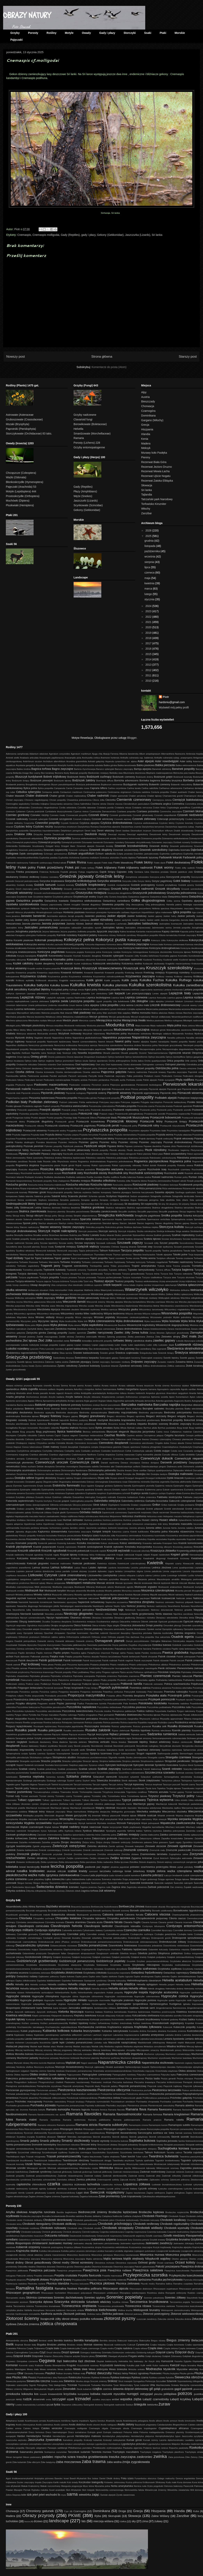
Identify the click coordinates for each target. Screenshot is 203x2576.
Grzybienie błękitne (42, 897)
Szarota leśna (67, 1239)
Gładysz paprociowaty (51, 904)
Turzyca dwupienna (71, 1274)
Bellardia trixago (21, 773)
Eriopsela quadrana (84, 1489)
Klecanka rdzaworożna (181, 1531)
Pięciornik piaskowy (53, 1092)
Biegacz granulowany (92, 1416)
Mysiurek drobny (24, 1037)
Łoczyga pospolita (49, 1345)
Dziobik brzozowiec (15, 1482)
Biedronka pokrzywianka (177, 1412)
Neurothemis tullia (21, 1610)
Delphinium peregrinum (72, 830)
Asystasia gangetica (25, 765)
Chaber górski (57, 795)
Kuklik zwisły (130, 980)
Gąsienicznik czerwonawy (114, 1512)
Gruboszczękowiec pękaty (18, 1512)
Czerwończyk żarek (84, 1462)
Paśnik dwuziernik (28, 1660)
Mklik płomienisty (43, 1587)
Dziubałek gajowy (34, 1482)
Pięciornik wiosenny (119, 1092)
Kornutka (10, 1543)
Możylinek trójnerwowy (94, 1033)
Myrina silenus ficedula (121, 1594)
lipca (147, 567)
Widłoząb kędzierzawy (127, 1298)
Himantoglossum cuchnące (49, 912)
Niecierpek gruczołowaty (170, 1045)
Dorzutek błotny (62, 1474)
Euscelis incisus (43, 1497)
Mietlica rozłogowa (173, 1020)
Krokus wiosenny (16, 968)
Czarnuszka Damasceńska (103, 811)
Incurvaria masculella (180, 1524)
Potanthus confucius (113, 1692)
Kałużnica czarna (120, 1531)
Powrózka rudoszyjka (176, 1691)
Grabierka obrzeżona (69, 1509)
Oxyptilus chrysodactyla (139, 1645)
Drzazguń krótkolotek (155, 1478)
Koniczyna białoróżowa (135, 948)
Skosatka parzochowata (78, 1211)
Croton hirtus (159, 807)
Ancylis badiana (56, 1397)
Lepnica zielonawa (39, 1001)
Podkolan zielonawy (43, 1102)
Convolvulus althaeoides (18, 807)
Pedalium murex (152, 1076)
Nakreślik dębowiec (46, 1598)
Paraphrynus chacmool (98, 1653)
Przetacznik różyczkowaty (172, 1126)
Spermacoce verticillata (158, 1219)
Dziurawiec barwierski (92, 842)
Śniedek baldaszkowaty (86, 1353)
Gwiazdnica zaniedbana (116, 900)
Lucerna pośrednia (45, 1009)
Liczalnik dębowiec (97, 1571)
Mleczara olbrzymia (83, 1030)
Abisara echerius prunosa (19, 1385)
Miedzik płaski (70, 1020)
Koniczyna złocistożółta (160, 952)
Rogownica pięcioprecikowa (151, 1161)
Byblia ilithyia (120, 1428)
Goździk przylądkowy (166, 885)
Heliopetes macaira (172, 1516)
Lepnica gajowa (175, 997)
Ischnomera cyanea (59, 1528)
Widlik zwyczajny (45, 1298)
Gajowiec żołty (125, 872)
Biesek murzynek (98, 1420)
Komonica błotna (114, 944)
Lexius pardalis (62, 1571)
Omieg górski (39, 1056)
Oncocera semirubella (114, 1629)
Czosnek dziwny (98, 815)
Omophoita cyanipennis (71, 1629)
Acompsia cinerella (42, 1385)
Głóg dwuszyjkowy (135, 904)
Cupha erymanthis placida (148, 1454)
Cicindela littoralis (65, 1443)
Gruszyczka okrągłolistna (119, 893)
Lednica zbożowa (161, 1567)
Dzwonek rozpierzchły (56, 850)
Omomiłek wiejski (30, 1629)
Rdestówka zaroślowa (17, 1161)
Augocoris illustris (182, 1401)
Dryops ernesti (117, 1478)
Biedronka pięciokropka (151, 1412)
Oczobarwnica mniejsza (83, 1621)
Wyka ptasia (43, 1325)
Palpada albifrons (83, 1649)
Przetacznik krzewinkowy (90, 1121)
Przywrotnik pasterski (47, 1138)
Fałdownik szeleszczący (40, 863)
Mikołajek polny (13, 1025)
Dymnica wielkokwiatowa (84, 838)
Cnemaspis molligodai (46, 234)
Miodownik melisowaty (75, 1025)
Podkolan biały (17, 1102)
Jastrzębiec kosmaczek (170, 924)
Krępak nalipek (142, 1555)
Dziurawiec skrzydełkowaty (138, 842)
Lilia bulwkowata (121, 1001)
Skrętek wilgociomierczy (85, 1215)
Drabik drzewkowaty (184, 830)
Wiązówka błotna (25, 1317)
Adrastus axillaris (47, 1389)
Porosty (33, 32)
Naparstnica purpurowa (116, 1037)
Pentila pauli (60, 1664)
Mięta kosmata (142, 1025)
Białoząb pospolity (79, 773)
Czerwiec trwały (57, 815)
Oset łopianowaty (114, 1064)
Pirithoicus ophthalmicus (145, 1672)
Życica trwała (27, 1366)
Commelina (178, 803)
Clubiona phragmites (151, 1447)
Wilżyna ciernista (133, 1313)
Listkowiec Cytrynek (42, 1575)
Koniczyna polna (93, 952)
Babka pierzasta (165, 765)
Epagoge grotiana (104, 1486)
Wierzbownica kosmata (24, 1309)
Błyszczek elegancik (118, 1431)
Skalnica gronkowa (92, 1207)
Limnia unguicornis (172, 1571)
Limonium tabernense (16, 1005)
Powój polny (84, 1110)
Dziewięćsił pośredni (71, 842)
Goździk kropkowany (90, 885)
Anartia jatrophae (15, 1397)
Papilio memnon (44, 1653)
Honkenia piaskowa (74, 912)
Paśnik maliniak (109, 1660)
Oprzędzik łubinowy (33, 1633)
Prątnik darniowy (147, 1138)
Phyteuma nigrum (24, 1085)
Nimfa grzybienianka (143, 1614)
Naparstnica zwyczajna (149, 1037)
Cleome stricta (99, 804)
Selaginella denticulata (183, 1196)
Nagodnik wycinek (16, 1598)
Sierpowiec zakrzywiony (68, 1204)
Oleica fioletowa (82, 1625)
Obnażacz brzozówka (102, 1618)
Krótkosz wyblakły (25, 980)
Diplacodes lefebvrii (182, 1470)
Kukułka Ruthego (178, 980)
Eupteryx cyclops (157, 1493)
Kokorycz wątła (138, 940)
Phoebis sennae (19, 1668)
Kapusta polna (187, 931)
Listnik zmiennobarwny (72, 1575)
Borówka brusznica (171, 780)
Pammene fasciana (141, 1649)
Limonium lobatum (174, 1001)
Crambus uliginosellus (60, 1454)
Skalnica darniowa (51, 1207)
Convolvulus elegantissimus (44, 807)
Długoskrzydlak (50, 1482)
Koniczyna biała (115, 948)
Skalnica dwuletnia (70, 1207)
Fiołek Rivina (76, 862)
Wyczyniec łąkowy (48, 1321)
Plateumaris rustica (30, 1680)
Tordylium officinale (165, 1258)
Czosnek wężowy (123, 819)
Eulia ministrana (57, 1493)
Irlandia (145, 434)
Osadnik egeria (182, 1637)
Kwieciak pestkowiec (84, 1563)
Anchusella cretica (91, 758)
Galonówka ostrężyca (107, 1500)
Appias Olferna (35, 1401)
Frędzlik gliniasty (69, 872)
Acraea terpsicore (145, 1385)
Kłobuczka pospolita (109, 989)
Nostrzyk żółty (69, 1053)
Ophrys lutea (31, 1061)
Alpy (143, 392)
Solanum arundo (14, 1219)
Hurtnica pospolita (132, 1520)
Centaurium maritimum (71, 792)
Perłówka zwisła (134, 1080)
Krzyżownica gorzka (58, 976)
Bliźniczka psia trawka (184, 773)
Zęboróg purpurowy (116, 1337)
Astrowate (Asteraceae (20, 414)
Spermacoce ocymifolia (134, 1219)
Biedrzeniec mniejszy (98, 773)
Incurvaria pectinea (29, 1528)
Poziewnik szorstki (182, 1110)
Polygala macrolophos (151, 1102)
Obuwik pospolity (129, 1053)
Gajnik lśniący (107, 872)
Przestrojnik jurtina (179, 1695)
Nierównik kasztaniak (32, 1614)
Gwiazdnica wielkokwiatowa (85, 900)
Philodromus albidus (158, 1664)
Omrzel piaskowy (93, 1629)
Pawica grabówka (175, 1652)
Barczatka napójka (166, 1404)
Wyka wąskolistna (92, 1325)
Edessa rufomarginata (97, 1482)
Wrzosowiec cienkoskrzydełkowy (133, 1317)
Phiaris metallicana (119, 1664)
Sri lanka (157, 234)
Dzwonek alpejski (85, 846)
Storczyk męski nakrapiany (57, 1231)
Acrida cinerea (162, 1385)
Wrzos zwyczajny (84, 1317)
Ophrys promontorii (64, 1061)
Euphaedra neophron (96, 1493)
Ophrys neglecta (46, 1061)
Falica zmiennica (147, 1497)
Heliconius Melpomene (110, 1516)
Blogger (131, 737)
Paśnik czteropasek (186, 1656)
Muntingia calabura (161, 1033)
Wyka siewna (74, 1325)
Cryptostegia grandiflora (178, 807)
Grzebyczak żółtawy (42, 1512)
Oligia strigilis (113, 1625)
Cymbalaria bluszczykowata (58, 811)
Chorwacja (147, 406)
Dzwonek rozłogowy (78, 850)
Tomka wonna (148, 1258)
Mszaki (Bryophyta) (17, 424)
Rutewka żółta (123, 1181)
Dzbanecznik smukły (107, 838)
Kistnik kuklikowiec (139, 1531)
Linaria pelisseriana (37, 1005)
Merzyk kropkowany (140, 1017)
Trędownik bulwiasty (54, 1269)
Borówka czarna (193, 780)
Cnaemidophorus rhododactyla (177, 1447)
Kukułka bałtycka (36, 985)
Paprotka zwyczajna (177, 1072)
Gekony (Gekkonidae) (110, 234)
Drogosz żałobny (65, 1478)
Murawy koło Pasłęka (154, 452)
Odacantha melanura (129, 1621)
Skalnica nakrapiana (116, 1207)
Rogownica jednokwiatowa (120, 1161)
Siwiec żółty (12, 1207)
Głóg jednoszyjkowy (155, 904)
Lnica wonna (126, 1005)
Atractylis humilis (65, 765)
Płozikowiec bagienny (178, 1150)
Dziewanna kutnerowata (129, 838)
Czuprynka (29, 823)
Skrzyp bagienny (187, 1211)
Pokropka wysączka (110, 1684)
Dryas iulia (103, 1478)
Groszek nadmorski (142, 888)
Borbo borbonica (38, 1424)
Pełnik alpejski (150, 1080)
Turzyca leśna (152, 1274)
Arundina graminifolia (76, 761)
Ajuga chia (97, 754)
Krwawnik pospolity (114, 972)
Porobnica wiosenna (161, 1688)
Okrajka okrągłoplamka (62, 1625)
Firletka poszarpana (27, 872)
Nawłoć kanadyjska (159, 1041)
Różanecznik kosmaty (16, 1192)
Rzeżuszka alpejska (122, 1185)
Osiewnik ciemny (45, 1641)
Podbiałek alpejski (166, 1097)
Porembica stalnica (140, 1688)
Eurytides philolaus (25, 1497)
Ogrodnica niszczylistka (38, 1625)
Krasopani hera (169, 1543)
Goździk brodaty (25, 885)
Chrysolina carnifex (46, 1443)
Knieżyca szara (90, 1535)
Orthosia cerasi (99, 1637)
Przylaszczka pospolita (105, 1129)
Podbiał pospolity (137, 1097)
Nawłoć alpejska (141, 1041)
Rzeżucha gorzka (16, 1184)
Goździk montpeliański (118, 885)
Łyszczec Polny (37, 1349)
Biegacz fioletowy (50, 1416)
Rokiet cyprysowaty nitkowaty (127, 1165)
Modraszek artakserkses (170, 1587)
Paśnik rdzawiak (161, 1660)
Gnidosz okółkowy (29, 877)
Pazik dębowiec (22, 1656)
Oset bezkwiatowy (65, 1064)
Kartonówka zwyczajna (79, 1531)
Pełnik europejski (166, 1080)
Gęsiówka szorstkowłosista (22, 904)
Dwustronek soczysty (179, 834)
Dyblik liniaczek (175, 1478)
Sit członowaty (117, 1204)
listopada (150, 546)
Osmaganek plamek (110, 1641)
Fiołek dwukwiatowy (178, 862)
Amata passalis (40, 1393)
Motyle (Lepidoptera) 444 (21, 491)
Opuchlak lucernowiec (77, 1633)
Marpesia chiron (128, 1579)
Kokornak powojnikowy (49, 940)
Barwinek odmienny (161, 769)
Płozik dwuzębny (135, 1150)
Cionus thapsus (13, 1447)
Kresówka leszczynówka (138, 1547)
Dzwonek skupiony (100, 849)
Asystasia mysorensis (46, 765)
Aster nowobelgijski (167, 761)
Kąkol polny (91, 989)
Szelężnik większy (88, 1246)
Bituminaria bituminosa (134, 773)
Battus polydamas (15, 1408)
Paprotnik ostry (195, 1072)
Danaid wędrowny (110, 1462)
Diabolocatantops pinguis (153, 1466)
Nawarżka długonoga (27, 1606)
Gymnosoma (72, 1512)
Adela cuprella (29, 1389)
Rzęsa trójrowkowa (29, 1188)
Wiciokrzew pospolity (102, 1294)
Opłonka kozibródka (163, 1633)
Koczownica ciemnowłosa (128, 1535)
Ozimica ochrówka (25, 1649)
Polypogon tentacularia (30, 1688)
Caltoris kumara (45, 1435)
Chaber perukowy (137, 796)
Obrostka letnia (186, 1618)
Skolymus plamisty (56, 1211)
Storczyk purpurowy (88, 1231)
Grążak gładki (59, 1512)
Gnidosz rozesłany (49, 877)
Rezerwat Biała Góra (153, 462)
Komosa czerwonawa (174, 944)
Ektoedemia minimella (139, 1482)
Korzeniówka (56, 955)
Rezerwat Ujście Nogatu (155, 476)
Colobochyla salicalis (142, 1451)
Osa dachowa (132, 1637)
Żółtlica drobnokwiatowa (154, 1366)
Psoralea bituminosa (46, 1142)
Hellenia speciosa (160, 908)
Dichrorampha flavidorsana (74, 1470)
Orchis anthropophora (119, 1061)
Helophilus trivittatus (16, 1520)
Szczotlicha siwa (14, 1247)
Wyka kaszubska (152, 1321)
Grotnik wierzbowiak (174, 1509)
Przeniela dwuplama (134, 1695)
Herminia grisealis (35, 1520)
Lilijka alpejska (156, 1001)
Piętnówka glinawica (40, 1676)
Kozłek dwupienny (45, 963)
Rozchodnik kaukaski (31, 1173)
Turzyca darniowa (27, 1273)
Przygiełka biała (74, 1130)
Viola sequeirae (75, 1290)
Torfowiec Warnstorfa (49, 1262)
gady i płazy (88, 234)
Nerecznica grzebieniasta (40, 1045)
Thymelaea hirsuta (103, 1254)
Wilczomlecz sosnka (72, 1313)
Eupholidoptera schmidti (118, 1493)
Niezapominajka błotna (41, 1049)
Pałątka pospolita (73, 1656)
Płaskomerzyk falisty (17, 1150)
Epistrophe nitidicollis (30, 1489)
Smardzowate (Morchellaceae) (92, 433)
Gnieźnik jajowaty (77, 876)
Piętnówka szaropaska (84, 1676)
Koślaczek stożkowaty (154, 963)
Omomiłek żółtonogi (49, 1629)
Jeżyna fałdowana (51, 931)
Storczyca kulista (171, 1227)
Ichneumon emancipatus (145, 1524)
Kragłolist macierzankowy (178, 963)
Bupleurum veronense (111, 784)
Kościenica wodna (132, 963)
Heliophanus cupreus (193, 1516)
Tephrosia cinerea (43, 1254)
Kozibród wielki (170, 960)
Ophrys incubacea (15, 1061)
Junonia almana (137, 1528)
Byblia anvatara (104, 1427)
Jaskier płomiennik (62, 920)
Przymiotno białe (158, 1130)
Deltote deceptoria (46, 1466)
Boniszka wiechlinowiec (17, 1424)
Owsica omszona (187, 1068)
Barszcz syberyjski (105, 769)
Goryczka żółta (129, 881)
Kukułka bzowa (59, 985)
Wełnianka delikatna (180, 1290)
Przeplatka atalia (156, 1695)
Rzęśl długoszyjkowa (84, 1188)
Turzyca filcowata (112, 1274)
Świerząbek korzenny (129, 1358)
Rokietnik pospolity (166, 1165)
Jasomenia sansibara (96, 1528)
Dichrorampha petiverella (102, 1470)
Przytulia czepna (70, 1135)
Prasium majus (106, 1114)
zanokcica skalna (142, 1340)
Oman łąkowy (23, 1057)
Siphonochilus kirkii (90, 1204)
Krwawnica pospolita (26, 972)
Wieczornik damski (74, 1301)
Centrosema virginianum (120, 792)
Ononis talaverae (75, 1057)
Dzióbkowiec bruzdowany (31, 846)
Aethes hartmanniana (105, 1389)
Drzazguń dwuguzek (135, 1478)
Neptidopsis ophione (103, 1606)
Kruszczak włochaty (140, 1551)
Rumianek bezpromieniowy (19, 1181)
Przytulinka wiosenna (26, 1138)
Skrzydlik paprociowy (147, 1211)
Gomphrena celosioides (137, 877)
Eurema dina (188, 1493)
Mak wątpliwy (124, 1013)
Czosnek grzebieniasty (121, 815)
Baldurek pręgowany (47, 1404)
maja (147, 578)
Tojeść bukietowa (44, 1258)
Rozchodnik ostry (72, 1173)
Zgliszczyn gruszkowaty (177, 1333)
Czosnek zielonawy (144, 818)
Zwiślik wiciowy (66, 1337)
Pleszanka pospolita (66, 1098)
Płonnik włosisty (118, 1150)
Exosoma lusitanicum (127, 1497)
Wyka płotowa (58, 1325)
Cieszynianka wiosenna (61, 804)
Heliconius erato (154, 1516)
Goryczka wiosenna (109, 880)
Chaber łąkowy (154, 796)
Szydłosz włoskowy (25, 1250)
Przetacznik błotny (15, 1121)
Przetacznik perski (108, 1125)
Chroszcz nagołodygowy (36, 800)
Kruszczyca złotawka (163, 1550)
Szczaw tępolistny (49, 1243)
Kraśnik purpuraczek (44, 1547)
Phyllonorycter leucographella (115, 1668)
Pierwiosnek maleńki (18, 1089)
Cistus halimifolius (82, 804)
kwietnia (149, 583)
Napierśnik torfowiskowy (91, 1602)
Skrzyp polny (50, 1215)
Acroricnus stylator (180, 1385)
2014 (148, 659)
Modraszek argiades (145, 1587)
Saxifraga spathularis (185, 1192)
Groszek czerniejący (98, 889)
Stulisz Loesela (90, 1235)
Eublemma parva (153, 1489)
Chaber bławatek (15, 795)
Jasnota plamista (31, 923)
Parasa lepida (134, 1653)
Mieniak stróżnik (105, 1583)
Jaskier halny (169, 916)
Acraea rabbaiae (126, 1385)
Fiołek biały (107, 863)
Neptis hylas (120, 1606)
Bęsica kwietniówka (69, 1431)
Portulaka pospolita (125, 1106)
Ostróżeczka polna (167, 1068)
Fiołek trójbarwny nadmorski (135, 867)
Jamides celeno (77, 1528)
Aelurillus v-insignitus (84, 1389)
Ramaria (79, 438)
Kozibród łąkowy (187, 960)
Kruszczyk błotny (71, 968)
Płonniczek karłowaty (40, 1150)
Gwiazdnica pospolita (29, 900)
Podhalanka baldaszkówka (169, 1680)
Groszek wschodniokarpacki (47, 893)
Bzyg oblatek (12, 1432)
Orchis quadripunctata (155, 1061)
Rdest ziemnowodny (16, 1158)
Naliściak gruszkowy (67, 1598)
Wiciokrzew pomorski (80, 1294)
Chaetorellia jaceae (51, 1439)
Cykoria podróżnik (35, 811)
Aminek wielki (12, 758)
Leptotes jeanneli (24, 1571)
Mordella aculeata (95, 1591)
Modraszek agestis (124, 1587)
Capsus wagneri (70, 1435)
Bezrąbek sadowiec (154, 1408)
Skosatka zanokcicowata (103, 1211)
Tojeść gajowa (62, 1258)
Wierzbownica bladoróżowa (124, 1306)
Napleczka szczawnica (117, 1602)
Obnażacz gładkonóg (124, 1618)
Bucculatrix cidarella (49, 1428)
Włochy (145, 508)
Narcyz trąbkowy (15, 1041)
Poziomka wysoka (69, 1114)
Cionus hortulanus (194, 1443)
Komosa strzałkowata (16, 948)
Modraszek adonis (105, 1587)
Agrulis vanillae (188, 1389)
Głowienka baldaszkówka (182, 1512)
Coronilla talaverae (86, 807)
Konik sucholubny (138, 1539)
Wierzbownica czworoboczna (174, 1306)
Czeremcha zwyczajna (171, 811)
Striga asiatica (182, 1231)
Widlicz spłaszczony (183, 1294)
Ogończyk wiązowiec (16, 1625)
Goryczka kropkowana (52, 881)
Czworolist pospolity (47, 822)
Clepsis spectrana (131, 1447)
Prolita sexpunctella (34, 1696)
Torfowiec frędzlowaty (114, 1262)
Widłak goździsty (66, 1297)
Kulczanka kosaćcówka (30, 1558)
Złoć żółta (45, 1340)
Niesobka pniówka (54, 1614)
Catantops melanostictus (91, 1435)
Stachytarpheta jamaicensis (87, 1223)
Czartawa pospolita (126, 811)
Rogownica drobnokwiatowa (92, 1161)
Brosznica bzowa (116, 1424)
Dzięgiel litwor (68, 846)
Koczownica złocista (16, 1539)
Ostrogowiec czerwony (153, 1064)
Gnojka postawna (185, 1505)
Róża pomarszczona (150, 1188)
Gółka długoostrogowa (148, 900)
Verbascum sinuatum (38, 1290)
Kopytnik (42, 955)
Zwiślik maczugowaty (47, 1337)
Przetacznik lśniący (176, 1121)
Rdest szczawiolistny (175, 1153)
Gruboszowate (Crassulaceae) (24, 419)
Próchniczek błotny (103, 1138)
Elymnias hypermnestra (24, 1486)
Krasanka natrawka (151, 1543)
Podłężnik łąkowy (90, 1684)
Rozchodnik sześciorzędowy (146, 1173)
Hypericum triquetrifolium (142, 912)
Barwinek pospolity (183, 768)
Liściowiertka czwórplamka (102, 1575)
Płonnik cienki (59, 1150)
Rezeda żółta (49, 1161)
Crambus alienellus (38, 1454)
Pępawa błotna (115, 1146)
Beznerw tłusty (62, 773)
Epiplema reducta (164, 1486)
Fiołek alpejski (94, 863)
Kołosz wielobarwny (131, 1543)
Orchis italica (137, 1061)
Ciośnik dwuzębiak (69, 1447)
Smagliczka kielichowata (116, 1215)
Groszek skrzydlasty (167, 888)
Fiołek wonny (164, 867)
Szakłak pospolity (20, 1239)
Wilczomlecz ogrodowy (25, 1313)
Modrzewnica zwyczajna (131, 1029)
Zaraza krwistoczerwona (154, 1329)
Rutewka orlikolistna (103, 1180)
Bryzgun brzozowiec (28, 1428)
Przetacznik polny (128, 1126)
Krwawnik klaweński (94, 972)
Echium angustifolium (81, 853)
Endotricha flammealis (66, 1485)
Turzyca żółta (76, 1281)
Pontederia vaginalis (32, 1106)
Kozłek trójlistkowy (83, 963)
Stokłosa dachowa (133, 1227)
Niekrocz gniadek (183, 1610)
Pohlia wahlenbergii (88, 1102)
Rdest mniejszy (110, 1154)
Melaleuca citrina (53, 1017)
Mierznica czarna (87, 1020)
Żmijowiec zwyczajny (144, 1361)
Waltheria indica (92, 1290)
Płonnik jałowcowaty (78, 1150)
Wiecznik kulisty (54, 1302)
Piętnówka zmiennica (106, 1676)
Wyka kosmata (171, 1321)
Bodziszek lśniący (20, 780)
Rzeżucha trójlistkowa (54, 1185)
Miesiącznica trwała (134, 1020)
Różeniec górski (37, 1192)
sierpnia (149, 562)
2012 (148, 670)
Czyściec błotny (167, 823)
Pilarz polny (95, 1672)
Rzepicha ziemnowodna (159, 1181)
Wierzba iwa (172, 1302)
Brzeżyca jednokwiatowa (88, 784)
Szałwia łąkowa (152, 1239)
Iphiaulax (44, 1528)
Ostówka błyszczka (27, 1645)
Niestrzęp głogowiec (78, 1614)
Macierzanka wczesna (179, 1009)
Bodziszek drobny (144, 777)
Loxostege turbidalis (177, 1575)
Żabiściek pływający (80, 1362)
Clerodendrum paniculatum (136, 804)
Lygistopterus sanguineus (18, 1579)
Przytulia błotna (53, 1134)
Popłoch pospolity (51, 1106)
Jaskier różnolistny (101, 919)
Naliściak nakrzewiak (88, 1598)
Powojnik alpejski (50, 1109)
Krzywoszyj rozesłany (178, 972)
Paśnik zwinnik (13, 1664)
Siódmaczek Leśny (30, 1207)
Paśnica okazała (91, 1656)
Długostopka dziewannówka (72, 1482)
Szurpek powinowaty (184, 1247)
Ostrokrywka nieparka (183, 1641)
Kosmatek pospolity (26, 1543)
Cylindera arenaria (15, 1459)
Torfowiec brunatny (70, 1262)
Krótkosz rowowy (164, 976)
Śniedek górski (107, 1353)
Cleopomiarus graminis (110, 1447)
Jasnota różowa (75, 923)
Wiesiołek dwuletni (70, 1309)
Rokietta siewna (185, 1165)
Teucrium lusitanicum (83, 1254)
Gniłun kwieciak (169, 1505)
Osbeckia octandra (47, 1064)
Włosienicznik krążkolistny (141, 1325)
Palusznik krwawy (157, 1072)
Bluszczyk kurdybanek (28, 776)
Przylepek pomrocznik (161, 1699)
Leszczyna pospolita (81, 1001)
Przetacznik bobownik (192, 1118)
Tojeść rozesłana (117, 1258)
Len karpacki (117, 993)
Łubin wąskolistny (136, 1345)
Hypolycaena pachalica (76, 1524)
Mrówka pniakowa (24, 1594)
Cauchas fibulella (115, 1435)
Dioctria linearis (124, 1470)
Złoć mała (189, 1336)
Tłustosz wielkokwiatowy (146, 1281)
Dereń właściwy (105, 830)
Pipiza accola (126, 1672)
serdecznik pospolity (103, 1341)
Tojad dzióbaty (14, 1258)
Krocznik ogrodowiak (54, 1550)
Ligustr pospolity (104, 1001)
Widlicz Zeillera (165, 1294)
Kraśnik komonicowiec (190, 1543)
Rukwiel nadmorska (163, 1177)
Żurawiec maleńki (166, 1362)
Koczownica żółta (35, 1539)
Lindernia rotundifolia (58, 1005)
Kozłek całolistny (23, 963)
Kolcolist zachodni (54, 944)
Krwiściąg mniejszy (154, 972)
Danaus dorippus (150, 1462)
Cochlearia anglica (160, 803)
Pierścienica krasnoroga (42, 1672)
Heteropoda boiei (53, 1520)
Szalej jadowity (37, 1239)
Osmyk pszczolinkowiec (138, 1641)
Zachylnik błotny (35, 1329)
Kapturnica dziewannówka (52, 1531)
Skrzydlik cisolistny (127, 1211)
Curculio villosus (170, 1454)
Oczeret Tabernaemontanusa (153, 1053)
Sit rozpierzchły (149, 1204)
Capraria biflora (98, 788)
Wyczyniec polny (28, 1321)
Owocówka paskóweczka (99, 1645)
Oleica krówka (99, 1625)
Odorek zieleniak (149, 1621)
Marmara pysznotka (109, 1579)
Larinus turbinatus (62, 1567)
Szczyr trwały (47, 1247)
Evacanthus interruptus (84, 1497)
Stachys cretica (66, 1223)
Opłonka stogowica (184, 1633)
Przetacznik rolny (148, 1125)
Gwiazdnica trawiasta (57, 900)
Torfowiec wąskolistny (28, 1266)
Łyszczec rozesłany (54, 1349)
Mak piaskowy (82, 1012)
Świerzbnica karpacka (87, 1357)
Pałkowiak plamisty (39, 1656)
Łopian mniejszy (83, 1345)
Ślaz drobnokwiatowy (98, 1349)
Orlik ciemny (191, 1061)
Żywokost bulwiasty (89, 1365)
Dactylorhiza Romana (88, 827)
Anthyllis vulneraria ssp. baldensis (136, 758)
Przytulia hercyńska (88, 1135)
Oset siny (100, 1064)
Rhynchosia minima (67, 1161)
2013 (148, 664)
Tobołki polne (180, 1254)
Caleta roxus (162, 1432)
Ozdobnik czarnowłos (182, 1645)
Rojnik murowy (82, 1165)
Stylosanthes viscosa (143, 1235)
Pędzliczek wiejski (95, 1146)
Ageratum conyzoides (59, 754)
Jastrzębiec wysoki (92, 927)
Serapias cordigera (109, 1200)
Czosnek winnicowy (102, 819)
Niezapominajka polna (150, 1049)
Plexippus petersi (91, 1680)
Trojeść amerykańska (144, 1266)
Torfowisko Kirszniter (153, 503)
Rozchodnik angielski (135, 1169)
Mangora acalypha (88, 1579)
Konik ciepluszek (91, 1539)
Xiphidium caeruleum (16, 1329)
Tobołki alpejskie (164, 1254)
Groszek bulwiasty (51, 888)
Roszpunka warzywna (110, 1169)
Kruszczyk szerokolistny (169, 967)
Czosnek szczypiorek (60, 819)
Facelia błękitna (128, 857)
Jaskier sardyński (122, 920)
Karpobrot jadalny (87, 935)
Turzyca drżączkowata (49, 1274)
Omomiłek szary (14, 1629)
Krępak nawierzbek (160, 1555)
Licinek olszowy (79, 1571)
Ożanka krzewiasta (44, 1072)
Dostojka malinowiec (181, 1474)
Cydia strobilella (187, 1454)
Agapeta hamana (148, 1389)
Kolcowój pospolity (74, 944)
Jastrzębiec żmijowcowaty (138, 927)
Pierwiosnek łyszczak (99, 1089)
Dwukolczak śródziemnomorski (68, 834)
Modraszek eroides (15, 1591)
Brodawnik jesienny (15, 784)
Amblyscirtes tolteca (116, 1393)
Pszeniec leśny (108, 1142)
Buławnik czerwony (159, 784)
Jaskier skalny (139, 920)
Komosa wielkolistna (37, 948)
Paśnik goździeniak (50, 1660)
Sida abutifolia (167, 1200)
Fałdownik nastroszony (17, 863)
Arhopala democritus (145, 1401)
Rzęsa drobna (13, 1188)
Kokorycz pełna (79, 939)
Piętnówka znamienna (128, 1676)
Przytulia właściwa (183, 1135)
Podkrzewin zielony (15, 1684)
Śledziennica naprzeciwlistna (21, 1353)
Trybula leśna (164, 1266)
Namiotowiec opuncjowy (65, 1602)
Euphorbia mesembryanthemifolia (22, 857)
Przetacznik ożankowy (57, 1125)
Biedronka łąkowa (30, 1416)
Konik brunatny (72, 1539)
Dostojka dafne (113, 1474)
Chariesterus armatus (72, 1439)
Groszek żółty (68, 893)
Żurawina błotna (184, 1362)
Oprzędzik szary (14, 1633)
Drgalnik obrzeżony (45, 1478)
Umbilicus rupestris (93, 1285)
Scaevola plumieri (77, 1196)
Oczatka (46, 1621)
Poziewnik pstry (164, 1110)
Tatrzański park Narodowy (157, 499)
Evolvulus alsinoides (110, 857)
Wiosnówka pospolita (176, 1313)
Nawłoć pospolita (179, 1041)
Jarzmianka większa (57, 916)
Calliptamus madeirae (181, 1432)
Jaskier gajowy (155, 916)
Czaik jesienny (85, 1458)
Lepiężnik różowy (32, 997)
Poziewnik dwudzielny (101, 1110)
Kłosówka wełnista (130, 989)
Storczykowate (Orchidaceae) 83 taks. (29, 433)
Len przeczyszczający (138, 993)
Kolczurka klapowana (95, 944)
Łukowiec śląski (166, 1345)
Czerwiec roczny (39, 815)
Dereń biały (90, 830)
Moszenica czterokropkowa (157, 1590)
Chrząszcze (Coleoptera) (21, 472)
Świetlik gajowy (187, 1358)
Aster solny (186, 761)
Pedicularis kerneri (34, 1080)
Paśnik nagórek (125, 1660)
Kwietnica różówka (106, 1563)
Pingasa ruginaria (110, 1672)
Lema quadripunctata (182, 1567)
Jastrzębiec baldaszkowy (142, 923)
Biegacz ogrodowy (136, 1416)
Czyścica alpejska (90, 823)
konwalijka (87, 1341)
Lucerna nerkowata (24, 1009)
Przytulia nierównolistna (125, 1135)
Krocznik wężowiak (118, 1550)
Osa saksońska (162, 1637)
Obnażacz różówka (145, 1618)
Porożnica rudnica (48, 1692)
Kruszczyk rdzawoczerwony (102, 968)
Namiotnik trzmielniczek (40, 1602)
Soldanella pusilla (52, 1219)
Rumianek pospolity (42, 1181)
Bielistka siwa (116, 773)
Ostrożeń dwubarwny (32, 1068)
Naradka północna (176, 1038)
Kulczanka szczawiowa (57, 1558)
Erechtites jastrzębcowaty (146, 854)
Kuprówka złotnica (102, 1558)
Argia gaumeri (91, 1401)
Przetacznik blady (107, 1117)
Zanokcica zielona (85, 1329)
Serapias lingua (128, 1200)
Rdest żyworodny (35, 1158)
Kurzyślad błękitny (39, 989)
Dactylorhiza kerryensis (153, 827)
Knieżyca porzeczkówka (69, 1535)
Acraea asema (76, 1385)
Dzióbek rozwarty (181, 842)
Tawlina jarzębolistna (172, 1250)
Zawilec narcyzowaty (100, 1332)
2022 (148, 616)
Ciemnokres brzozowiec (86, 1443)
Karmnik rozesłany (67, 935)
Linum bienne (75, 1005)
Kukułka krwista (85, 984)
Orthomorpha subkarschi (78, 1637)
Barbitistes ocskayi (91, 1405)
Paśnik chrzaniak (149, 1656)
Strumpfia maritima (23, 1235)
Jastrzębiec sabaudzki (70, 927)
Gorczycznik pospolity (178, 877)
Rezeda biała (35, 1161)
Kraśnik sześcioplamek (90, 1547)
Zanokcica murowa (65, 1328)
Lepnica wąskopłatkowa (17, 1001)
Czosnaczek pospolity (77, 815)
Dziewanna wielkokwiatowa (175, 838)
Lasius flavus (80, 1567)
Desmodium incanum (140, 830)
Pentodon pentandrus (98, 1080)
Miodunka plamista (96, 1025)
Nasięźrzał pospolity (36, 1041)
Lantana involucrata (173, 989)
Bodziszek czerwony (123, 776)
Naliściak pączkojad (140, 1598)
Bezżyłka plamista (174, 1408)
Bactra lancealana (25, 1405)
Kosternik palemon (47, 1543)
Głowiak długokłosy (91, 904)
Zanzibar (146, 513)
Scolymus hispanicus (117, 1196)
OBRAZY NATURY (27, 15)
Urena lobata (129, 1285)
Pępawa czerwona (134, 1146)
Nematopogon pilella (49, 1606)
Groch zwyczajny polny (27, 889)
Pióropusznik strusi (121, 1089)
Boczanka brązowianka (122, 1420)
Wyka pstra (30, 1325)
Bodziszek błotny (76, 776)
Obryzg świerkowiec (30, 1621)
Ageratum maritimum (81, 754)
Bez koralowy (47, 773)
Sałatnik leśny (59, 1196)
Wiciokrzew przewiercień (126, 1294)
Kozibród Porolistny (152, 960)
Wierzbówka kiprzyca (48, 1309)
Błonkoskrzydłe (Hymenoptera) (24, 482)
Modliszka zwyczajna (63, 1587)
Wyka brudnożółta (68, 1321)
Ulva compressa (59, 1285)
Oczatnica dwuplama (61, 1621)
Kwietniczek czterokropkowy (132, 1563)
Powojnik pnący (69, 1110)
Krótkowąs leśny (86, 1555)
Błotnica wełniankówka (94, 1432)
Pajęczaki (16, 39)
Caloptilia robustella (27, 1435)
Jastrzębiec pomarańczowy (41, 927)
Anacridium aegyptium (177, 1393)
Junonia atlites (154, 1528)
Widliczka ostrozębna (25, 1298)
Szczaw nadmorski (15, 1243)
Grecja (145, 424)
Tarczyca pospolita (132, 1250)
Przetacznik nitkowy (34, 1126)
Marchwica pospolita (16, 1017)
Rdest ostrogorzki (127, 1154)
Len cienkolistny (99, 993)
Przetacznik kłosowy (122, 1121)
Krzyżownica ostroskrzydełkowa (108, 976)
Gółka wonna (173, 901)
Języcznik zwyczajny (107, 931)
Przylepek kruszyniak (137, 1699)
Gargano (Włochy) (152, 420)
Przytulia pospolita (146, 1135)
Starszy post (188, 356)
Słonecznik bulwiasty (46, 1250)
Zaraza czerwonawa (105, 1329)
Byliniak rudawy (135, 1428)
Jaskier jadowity (186, 916)
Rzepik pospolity (195, 1181)
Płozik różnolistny (155, 1150)
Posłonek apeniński (182, 1106)
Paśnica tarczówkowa (110, 1656)
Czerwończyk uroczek (51, 1462)
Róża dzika (132, 1188)
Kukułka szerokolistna (150, 984)
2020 (148, 627)
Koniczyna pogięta (75, 952)
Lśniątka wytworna (136, 1009)
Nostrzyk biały (54, 1053)
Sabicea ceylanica (82, 1192)
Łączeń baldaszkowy (76, 1348)
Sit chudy (104, 1204)
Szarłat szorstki (116, 1239)
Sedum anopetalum (139, 1196)
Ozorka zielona (24, 1071)
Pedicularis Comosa (172, 1076)
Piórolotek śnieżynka (169, 1672)
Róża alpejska (119, 1188)
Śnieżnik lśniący (166, 1353)
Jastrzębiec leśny (14, 927)
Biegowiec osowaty (16, 1420)
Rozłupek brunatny (34, 1177)
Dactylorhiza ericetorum (65, 827)
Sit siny (161, 1204)
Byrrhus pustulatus (167, 1428)
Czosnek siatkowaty (17, 819)
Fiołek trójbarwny (106, 867)
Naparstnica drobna (61, 1038)
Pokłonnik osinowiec (153, 1684)
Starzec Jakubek (127, 1223)
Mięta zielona (188, 1025)
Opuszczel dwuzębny (120, 1633)
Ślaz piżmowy (126, 1348)
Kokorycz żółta (158, 940)
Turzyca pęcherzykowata (109, 1277)
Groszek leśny (120, 888)
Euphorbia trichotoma (69, 857)
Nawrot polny (123, 1041)
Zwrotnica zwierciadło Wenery (90, 1337)
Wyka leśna (188, 1321)
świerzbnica (38, 1362)
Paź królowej (30, 1664)
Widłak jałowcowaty (88, 1298)
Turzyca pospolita (49, 1277)
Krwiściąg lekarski (133, 972)
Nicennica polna (150, 1045)
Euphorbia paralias (48, 857)
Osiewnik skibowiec (65, 1641)
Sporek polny (30, 1223)
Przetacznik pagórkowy (83, 1125)
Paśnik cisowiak (167, 1656)
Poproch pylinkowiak (113, 1687)
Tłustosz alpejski (104, 1281)
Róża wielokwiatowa (172, 1188)
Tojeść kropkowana (80, 1258)
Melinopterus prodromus (18, 1583)
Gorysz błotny (144, 881)
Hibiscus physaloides (25, 912)
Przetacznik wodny (57, 1130)
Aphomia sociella (159, 1397)
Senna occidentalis (27, 1200)
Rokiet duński (149, 1165)
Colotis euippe (162, 1451)
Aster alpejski (146, 761)
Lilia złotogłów (139, 1001)
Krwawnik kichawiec (72, 972)
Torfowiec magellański (157, 1262)
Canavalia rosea (81, 788)
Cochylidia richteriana (53, 1451)
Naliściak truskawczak (163, 1598)
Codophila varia (72, 1451)
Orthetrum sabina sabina (53, 1637)
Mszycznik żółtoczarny (63, 1594)
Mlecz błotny (19, 1030)
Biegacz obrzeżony (116, 1416)
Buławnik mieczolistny (181, 784)
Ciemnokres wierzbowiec (141, 1443)
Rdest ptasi (157, 1154)
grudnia (149, 540)
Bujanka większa (69, 1427)
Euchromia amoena (15, 1493)
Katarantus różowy (107, 935)
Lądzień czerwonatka (43, 1579)
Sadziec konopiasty (101, 1192)
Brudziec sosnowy (158, 1424)
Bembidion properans (91, 1408)
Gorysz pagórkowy (162, 881)
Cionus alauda (177, 1443)
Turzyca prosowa (68, 1277)
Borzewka (101, 1424)
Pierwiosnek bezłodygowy (149, 1085)
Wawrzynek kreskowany (112, 1290)
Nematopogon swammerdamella (76, 1606)
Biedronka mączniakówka (123, 1412)
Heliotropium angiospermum (83, 908)
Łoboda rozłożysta (30, 1345)
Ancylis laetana (73, 1397)
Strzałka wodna (40, 1235)
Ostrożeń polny (90, 1068)
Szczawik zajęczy (130, 1243)
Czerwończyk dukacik (157, 1458)
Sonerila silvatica (70, 1219)
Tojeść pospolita (99, 1258)
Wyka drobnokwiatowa (129, 1321)
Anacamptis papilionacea (51, 758)
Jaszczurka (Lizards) (137, 234)
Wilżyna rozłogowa (151, 1313)
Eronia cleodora (136, 1489)
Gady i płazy (107, 32)
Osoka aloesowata (132, 1064)
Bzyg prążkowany (46, 1431)
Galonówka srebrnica (132, 1501)
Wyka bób (82, 1321)
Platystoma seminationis (70, 1680)
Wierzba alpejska (114, 1302)
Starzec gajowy (181, 1223)
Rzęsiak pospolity (65, 1188)
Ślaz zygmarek (159, 1349)
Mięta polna (174, 1025)
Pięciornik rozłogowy (76, 1093)
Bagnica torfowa (41, 768)
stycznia (149, 599)
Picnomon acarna (100, 1085)
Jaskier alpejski (116, 915)
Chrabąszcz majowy (26, 1443)
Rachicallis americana (73, 1154)
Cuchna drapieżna (106, 1454)
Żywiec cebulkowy (67, 1365)
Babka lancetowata (127, 765)
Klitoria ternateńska (168, 935)
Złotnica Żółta (153, 1337)
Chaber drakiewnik (37, 795)
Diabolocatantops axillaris (128, 1466)
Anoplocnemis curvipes (113, 1397)
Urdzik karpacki (112, 1284)
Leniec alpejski (159, 993)
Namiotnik (23, 1602)
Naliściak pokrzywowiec (114, 1598)
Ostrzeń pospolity (145, 1068)
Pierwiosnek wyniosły (70, 1089)
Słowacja (146, 485)
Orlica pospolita (175, 1060)
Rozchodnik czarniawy (179, 1169)
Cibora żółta (98, 800)
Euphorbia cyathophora (171, 854)
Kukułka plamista (114, 985)
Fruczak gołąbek (61, 1501)
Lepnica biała (117, 997)
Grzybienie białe (24, 897)
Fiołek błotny (143, 862)
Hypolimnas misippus (53, 1524)
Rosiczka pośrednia (85, 1169)
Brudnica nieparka (136, 1424)
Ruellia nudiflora (111, 1177)
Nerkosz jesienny (136, 1606)
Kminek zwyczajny (187, 935)
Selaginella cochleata (160, 1196)
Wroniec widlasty (44, 1317)
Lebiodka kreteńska (60, 993)
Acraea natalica (92, 1385)
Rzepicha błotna (139, 1181)
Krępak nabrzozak (125, 1555)
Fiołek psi (72, 867)
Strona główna (101, 356)
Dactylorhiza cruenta (131, 827)
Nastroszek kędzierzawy (59, 1041)
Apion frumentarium (179, 1397)
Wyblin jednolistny (182, 1317)
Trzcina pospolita (181, 1266)
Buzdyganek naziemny (135, 784)
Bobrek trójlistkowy (54, 776)
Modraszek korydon (55, 1590)
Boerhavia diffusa (104, 780)
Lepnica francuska (157, 997)
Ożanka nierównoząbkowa (68, 1072)
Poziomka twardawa (49, 1114)
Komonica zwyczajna (136, 944)
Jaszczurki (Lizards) (86, 500)
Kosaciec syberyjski (113, 955)
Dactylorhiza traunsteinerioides (44, 830)
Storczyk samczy (107, 1231)
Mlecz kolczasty (34, 1030)
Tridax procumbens (120, 1266)
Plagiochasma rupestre (17, 1098)
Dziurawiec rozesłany (114, 842)
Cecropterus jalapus (153, 1435)
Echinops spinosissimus (55, 854)
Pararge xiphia (118, 1653)
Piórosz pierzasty (139, 1089)
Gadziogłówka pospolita (81, 1501)
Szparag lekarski (128, 1247)
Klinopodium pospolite (147, 935)
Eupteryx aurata (139, 1493)
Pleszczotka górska (87, 1098)
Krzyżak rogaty (52, 1555)
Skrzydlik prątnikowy (168, 1211)
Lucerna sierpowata (64, 1009)
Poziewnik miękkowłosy (126, 1109)
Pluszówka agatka (146, 1680)
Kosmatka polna (63, 959)
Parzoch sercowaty (77, 1076)
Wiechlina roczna (14, 1302)
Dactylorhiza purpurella (17, 830)
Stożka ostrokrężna (146, 1231)
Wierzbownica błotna (149, 1306)
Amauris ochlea (72, 1393)
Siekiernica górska (46, 1204)
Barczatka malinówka (136, 1404)
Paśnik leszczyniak (92, 1660)
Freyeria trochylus (43, 1501)
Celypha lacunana (175, 1435)
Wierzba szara (48, 1306)
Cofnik (128, 1451)
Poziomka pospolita (28, 1114)
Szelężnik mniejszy (65, 1246)
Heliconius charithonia (134, 1516)
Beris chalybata (134, 1408)
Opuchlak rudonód (99, 1633)
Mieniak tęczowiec (124, 1583)
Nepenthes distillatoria (17, 1045)
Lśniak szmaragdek (66, 1579)
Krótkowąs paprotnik (105, 1555)
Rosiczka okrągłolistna (56, 1169)
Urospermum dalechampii (164, 1285)
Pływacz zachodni (29, 1153)
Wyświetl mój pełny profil (174, 707)
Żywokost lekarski (109, 1366)
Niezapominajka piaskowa (123, 1049)
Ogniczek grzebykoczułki (170, 1621)
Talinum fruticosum (109, 1250)
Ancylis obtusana (92, 1397)
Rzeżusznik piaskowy (145, 1184)
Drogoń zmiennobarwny (85, 1478)
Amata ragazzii (56, 1393)
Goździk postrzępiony (143, 885)
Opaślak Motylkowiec (136, 1629)
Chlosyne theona (140, 1439)
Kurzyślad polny (60, 989)
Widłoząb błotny (108, 1298)
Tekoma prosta (26, 1254)
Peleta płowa (47, 1664)
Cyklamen (21, 811)
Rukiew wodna (144, 1177)
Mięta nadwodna (158, 1025)
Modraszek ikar (34, 1590)
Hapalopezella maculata (26, 1516)
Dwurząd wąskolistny (137, 834)
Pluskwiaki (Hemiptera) (20, 505)
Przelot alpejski (38, 1118)
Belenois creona (34, 1408)
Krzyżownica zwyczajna (140, 976)
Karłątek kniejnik (101, 1531)
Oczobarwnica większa (107, 1621)
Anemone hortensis (110, 758)
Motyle (69, 32)
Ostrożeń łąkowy (126, 1068)
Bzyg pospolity (27, 1432)
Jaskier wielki (153, 920)
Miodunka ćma (120, 1024)
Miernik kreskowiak (143, 1583)
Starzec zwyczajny (73, 1227)
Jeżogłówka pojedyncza (28, 931)
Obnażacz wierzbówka (167, 1618)
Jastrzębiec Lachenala (115, 924)
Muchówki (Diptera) (17, 500)
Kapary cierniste (171, 931)
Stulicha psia (75, 1235)
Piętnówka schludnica (61, 1676)
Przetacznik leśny (151, 1121)
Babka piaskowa (146, 765)
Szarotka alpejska (84, 1239)
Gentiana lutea (141, 872)
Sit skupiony (172, 1204)
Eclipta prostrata (125, 854)
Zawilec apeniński (77, 1333)
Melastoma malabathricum (76, 1017)
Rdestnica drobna (53, 1158)
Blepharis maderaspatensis (159, 773)
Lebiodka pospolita (80, 993)
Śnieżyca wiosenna (189, 1352)
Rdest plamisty (144, 1154)
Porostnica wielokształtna (74, 1106)
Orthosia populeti (116, 1637)
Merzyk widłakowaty (161, 1017)
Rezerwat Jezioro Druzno (156, 466)
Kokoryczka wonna (34, 944)
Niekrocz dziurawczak (162, 1610)
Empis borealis (44, 1486)
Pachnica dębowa (44, 1649)
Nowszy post (15, 356)
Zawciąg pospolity (57, 1332)
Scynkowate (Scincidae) (88, 505)
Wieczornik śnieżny (95, 1302)
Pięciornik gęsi (174, 1089)
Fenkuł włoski (59, 863)
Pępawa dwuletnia (152, 1146)
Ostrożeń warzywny (108, 1068)
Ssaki (147, 32)
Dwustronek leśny (158, 834)
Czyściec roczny (43, 826)
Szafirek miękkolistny (183, 1235)
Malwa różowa (175, 1013)
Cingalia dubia (162, 1443)
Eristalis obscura (103, 1489)
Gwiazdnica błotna (178, 896)
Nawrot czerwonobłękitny (84, 1041)
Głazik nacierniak (160, 1512)
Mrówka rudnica (42, 1594)
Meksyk (145, 448)
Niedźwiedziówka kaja (110, 1609)
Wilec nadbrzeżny (93, 1313)
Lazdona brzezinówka (119, 1567)
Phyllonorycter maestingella (143, 1668)
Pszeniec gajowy (88, 1142)
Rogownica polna (180, 1161)
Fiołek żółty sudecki (185, 868)
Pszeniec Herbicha (67, 1142)
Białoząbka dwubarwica (19, 1412)
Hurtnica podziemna (112, 1520)
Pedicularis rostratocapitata (57, 1080)
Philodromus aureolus (179, 1664)
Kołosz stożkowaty (110, 1543)
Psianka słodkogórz (25, 1142)
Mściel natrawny (176, 1594)
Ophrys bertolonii (116, 1057)
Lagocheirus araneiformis (18, 1567)
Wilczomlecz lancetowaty (151, 1309)
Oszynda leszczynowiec (49, 1645)
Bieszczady (148, 401)
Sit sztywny (183, 1204)
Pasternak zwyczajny (115, 1076)
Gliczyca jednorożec (82, 1505)
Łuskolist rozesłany (17, 1348)
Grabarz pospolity (25, 1509)
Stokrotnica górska (114, 1227)
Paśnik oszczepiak (143, 1660)
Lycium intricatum (118, 1009)
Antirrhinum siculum (32, 761)
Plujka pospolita (108, 1680)
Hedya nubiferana (69, 1516)
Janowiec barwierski (33, 915)
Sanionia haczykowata (143, 1192)
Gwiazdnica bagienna (138, 897)
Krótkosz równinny (183, 976)
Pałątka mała (57, 1656)
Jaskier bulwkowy (137, 916)
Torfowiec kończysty (136, 1262)
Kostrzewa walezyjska (107, 960)
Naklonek (31, 1598)
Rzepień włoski (179, 1181)
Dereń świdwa (122, 830)
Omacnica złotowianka (132, 1625)
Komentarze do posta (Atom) (109, 367)
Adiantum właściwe (38, 754)
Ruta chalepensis (61, 1181)
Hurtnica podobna (93, 1520)
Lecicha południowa (140, 1567)
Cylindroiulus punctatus (37, 1459)
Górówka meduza (90, 1512)
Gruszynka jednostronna (181, 892)
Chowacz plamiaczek (182, 1439)
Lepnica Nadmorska (76, 997)
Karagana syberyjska (25, 935)
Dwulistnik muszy (95, 834)
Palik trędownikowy (64, 1648)
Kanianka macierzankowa (148, 931)
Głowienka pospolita (113, 904)
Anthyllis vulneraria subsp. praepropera (173, 758)
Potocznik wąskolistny (28, 1110)
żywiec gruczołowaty (16, 1369)
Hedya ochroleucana (88, 1516)
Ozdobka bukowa (161, 1645)
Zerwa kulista (140, 1332)
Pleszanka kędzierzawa (42, 1098)
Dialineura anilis (174, 1466)
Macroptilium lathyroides (29, 1013)
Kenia (144, 438)
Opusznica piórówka (142, 1633)
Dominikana (148, 415)
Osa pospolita (147, 1637)
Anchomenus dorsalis (36, 1397)
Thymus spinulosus (122, 1254)
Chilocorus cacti (123, 1439)
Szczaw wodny (66, 1243)
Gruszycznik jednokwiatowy (149, 892)
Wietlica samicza (109, 1309)
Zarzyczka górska (36, 1332)
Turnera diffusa (163, 1270)
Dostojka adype (79, 1474)
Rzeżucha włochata (78, 1184)
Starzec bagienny (145, 1223)
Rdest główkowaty (94, 1154)
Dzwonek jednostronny (181, 846)
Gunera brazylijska (118, 897)
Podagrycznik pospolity (108, 1098)
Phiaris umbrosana (138, 1664)
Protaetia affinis (114, 1696)
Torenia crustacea (184, 1258)
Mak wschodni (110, 1013)
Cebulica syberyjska (28, 791)
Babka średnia (24, 769)
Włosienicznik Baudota (115, 1325)
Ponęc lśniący (91, 1688)
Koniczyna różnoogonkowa (135, 952)
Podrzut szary (32, 1684)
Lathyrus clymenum (16, 993)
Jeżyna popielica (68, 931)
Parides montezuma (151, 1653)
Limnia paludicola (153, 1571)
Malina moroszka (141, 1013)
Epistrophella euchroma (53, 1489)
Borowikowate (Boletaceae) (90, 424)
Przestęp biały (70, 1118)
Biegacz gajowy (70, 1416)
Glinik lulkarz (100, 1504)
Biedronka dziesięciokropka (93, 1412)
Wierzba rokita (33, 1306)
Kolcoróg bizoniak (55, 1539)
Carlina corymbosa (117, 788)
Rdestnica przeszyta (139, 1158)
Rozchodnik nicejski (51, 1173)
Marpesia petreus (146, 1579)
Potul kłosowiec (155, 1692)
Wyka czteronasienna (101, 1321)
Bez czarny (34, 773)
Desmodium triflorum (162, 830)
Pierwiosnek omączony (43, 1089)
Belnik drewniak (52, 1408)
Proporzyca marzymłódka (86, 1695)
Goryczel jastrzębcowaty (27, 881)
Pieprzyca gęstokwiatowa (122, 1085)
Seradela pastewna (69, 1200)
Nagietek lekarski (42, 1038)
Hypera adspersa (14, 1524)
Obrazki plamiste (111, 1053)
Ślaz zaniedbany (143, 1349)
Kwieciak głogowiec (38, 1563)
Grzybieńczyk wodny (84, 896)
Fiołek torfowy (87, 868)
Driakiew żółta (23, 834)
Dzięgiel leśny (53, 846)
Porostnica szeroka (28, 1692)
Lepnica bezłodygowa (98, 997)
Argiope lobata (105, 1401)
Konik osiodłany (121, 1539)
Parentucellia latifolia (16, 1076)
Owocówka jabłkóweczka (73, 1645)
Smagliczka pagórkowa (147, 1215)
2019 (148, 632)
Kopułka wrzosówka (157, 1539)
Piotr (166, 696)
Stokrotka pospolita (94, 1227)
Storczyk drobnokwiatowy (21, 1231)
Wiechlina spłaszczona (34, 1302)
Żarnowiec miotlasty (120, 1362)
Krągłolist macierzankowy (72, 980)
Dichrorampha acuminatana (21, 1470)
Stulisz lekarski (107, 1235)
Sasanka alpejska (164, 1192)
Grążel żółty (103, 897)
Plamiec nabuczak (182, 1676)
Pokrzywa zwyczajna (109, 1102)
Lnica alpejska (91, 1005)
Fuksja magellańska (88, 872)
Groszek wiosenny (19, 893)
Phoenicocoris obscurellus (41, 1668)
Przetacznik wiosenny (35, 1130)
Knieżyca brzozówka (47, 1535)
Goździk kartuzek (45, 884)
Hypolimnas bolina (33, 1524)
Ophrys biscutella (156, 1057)
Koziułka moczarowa (88, 1543)
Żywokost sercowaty (130, 1365)
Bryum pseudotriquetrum (63, 784)
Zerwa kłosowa (157, 1333)
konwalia (75, 1340)
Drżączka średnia (42, 834)
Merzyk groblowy (98, 1016)
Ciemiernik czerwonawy (134, 800)
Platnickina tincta (48, 1680)
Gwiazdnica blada (158, 897)
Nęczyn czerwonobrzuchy (32, 1618)
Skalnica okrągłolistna (162, 1207)
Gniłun (156, 1504)
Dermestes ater (107, 1466)
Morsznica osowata (131, 1591)
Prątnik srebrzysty (164, 1138)
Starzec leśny (12, 1227)
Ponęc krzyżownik (74, 1688)
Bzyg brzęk (182, 1428)
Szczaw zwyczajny (84, 1243)
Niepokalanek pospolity (17, 1049)
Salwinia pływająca (121, 1192)
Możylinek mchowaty (70, 1033)
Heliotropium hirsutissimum (111, 908)
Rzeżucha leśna (35, 1185)
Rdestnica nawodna (95, 1158)
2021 (148, 622)
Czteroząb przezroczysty (170, 819)
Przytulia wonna (164, 1134)
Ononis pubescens (57, 1057)
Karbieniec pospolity (46, 935)
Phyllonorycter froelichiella (87, 1668)
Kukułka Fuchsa (152, 980)
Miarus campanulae (56, 1583)
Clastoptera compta (88, 1447)
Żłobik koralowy (194, 1365)
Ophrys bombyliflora (175, 1057)
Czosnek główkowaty (143, 815)
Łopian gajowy (66, 1345)
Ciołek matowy (51, 1447)
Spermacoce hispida (112, 1219)
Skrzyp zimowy (65, 1215)
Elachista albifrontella (180, 1482)
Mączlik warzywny (159, 1594)
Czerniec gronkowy (17, 815)
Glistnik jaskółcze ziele (181, 872)
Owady (86, 32)
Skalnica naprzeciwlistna (139, 1207)
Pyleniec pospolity (53, 1146)
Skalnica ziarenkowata (32, 1211)
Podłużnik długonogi (71, 1684)
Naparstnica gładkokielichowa (87, 1038)
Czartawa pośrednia (148, 811)
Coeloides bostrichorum (112, 1451)
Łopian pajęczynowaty (103, 1345)
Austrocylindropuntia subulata (88, 765)
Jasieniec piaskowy (95, 916)
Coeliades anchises (90, 1451)
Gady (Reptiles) (70, 234)
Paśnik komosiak (72, 1660)
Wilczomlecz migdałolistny (177, 1309)
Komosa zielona (99, 948)
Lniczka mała (141, 1005)
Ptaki (163, 32)
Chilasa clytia (108, 1439)
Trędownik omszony (76, 1270)
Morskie (180, 32)
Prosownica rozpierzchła (178, 1114)
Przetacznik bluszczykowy (133, 1117)
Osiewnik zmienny (85, 1641)
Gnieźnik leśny (109, 876)
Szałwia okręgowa (134, 1239)
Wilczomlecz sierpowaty (48, 1313)
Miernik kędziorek (162, 1583)
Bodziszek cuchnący (99, 776)
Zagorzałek (49, 1329)
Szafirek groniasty (162, 1235)
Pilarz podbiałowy (80, 1672)
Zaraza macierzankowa (178, 1329)
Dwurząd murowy (117, 834)
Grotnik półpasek (154, 1509)
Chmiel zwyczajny (14, 800)
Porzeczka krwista (164, 1106)
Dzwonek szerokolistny (154, 849)
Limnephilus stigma (133, 1571)
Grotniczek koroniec (116, 1509)
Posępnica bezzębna (69, 1692)
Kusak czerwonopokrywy (128, 1558)
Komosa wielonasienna (59, 948)
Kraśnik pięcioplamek (19, 1546)
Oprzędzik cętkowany (172, 1629)
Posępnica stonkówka (91, 1692)
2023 (148, 611)
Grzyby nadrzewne (85, 414)
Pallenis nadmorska (137, 1072)
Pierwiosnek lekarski (183, 1084)
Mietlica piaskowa (155, 1020)
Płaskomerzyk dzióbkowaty (189, 1146)
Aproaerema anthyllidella (55, 1401)
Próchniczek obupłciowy (126, 1138)
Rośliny (52, 32)
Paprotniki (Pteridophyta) (21, 428)
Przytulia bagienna (21, 1135)
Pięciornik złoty (168, 1093)
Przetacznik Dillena (87, 1118)
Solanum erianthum (33, 1219)
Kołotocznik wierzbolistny (107, 963)
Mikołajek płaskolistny (33, 1025)
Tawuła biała (189, 1250)
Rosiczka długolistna (28, 1169)
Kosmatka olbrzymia (16, 960)
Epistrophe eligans (183, 1486)
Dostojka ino (143, 1474)
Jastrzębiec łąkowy (113, 927)
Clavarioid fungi (83, 419)
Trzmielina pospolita (32, 1270)
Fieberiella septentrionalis (20, 1501)
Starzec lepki (196, 1223)
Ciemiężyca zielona (162, 800)
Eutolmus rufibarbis (62, 1497)
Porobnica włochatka (182, 1688)
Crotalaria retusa (123, 807)
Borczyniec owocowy (59, 1424)
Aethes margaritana (128, 1389)
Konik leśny (106, 1539)
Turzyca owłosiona (183, 1274)
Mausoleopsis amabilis (168, 1579)
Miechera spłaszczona (17, 1020)
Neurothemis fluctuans (179, 1606)
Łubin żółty (152, 1345)
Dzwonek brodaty (104, 846)
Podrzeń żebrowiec (68, 1102)
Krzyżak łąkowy (68, 1554)
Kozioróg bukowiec (66, 1543)
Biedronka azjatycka (44, 1412)
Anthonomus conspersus (138, 1397)
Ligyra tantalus (115, 1571)
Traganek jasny (50, 1265)
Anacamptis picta (72, 758)
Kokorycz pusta (111, 939)
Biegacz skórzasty (156, 1416)
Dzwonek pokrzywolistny (31, 850)
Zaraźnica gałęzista (15, 1333)
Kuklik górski (94, 980)
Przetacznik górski (64, 1121)
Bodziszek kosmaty (182, 777)
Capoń (57, 1435)
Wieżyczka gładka (128, 1309)
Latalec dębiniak (97, 1567)
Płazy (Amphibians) (85, 491)
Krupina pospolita (51, 968)
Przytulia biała (37, 1135)
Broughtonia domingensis (38, 784)
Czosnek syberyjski (38, 819)
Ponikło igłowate (14, 1106)
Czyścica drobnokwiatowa (116, 822)
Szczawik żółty (151, 1243)
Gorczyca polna (157, 877)
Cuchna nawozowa (125, 1454)
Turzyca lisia (166, 1274)
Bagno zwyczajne (62, 768)
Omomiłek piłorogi (172, 1625)
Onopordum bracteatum (95, 1057)
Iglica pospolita (182, 912)
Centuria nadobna (141, 792)
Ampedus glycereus (156, 1393)
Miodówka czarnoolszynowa (19, 1587)
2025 (148, 536)
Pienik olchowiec (167, 1668)
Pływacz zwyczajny (51, 1153)
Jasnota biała (187, 920)
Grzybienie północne (63, 897)
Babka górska (110, 765)
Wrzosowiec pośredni (161, 1317)
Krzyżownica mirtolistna (80, 976)
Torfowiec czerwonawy (93, 1262)
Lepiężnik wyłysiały (55, 997)
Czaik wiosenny (104, 1459)
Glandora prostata (159, 872)
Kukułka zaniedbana (188, 985)
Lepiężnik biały (180, 993)
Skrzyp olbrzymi (35, 1215)
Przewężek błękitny (51, 1699)
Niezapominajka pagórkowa (92, 1049)
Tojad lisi (29, 1258)
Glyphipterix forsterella (119, 1505)
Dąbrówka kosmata (179, 850)
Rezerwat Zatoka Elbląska (157, 480)
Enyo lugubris (87, 1486)
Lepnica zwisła (59, 1001)
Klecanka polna (158, 1531)
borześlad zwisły (61, 1341)
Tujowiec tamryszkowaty (141, 1269)
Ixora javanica (13, 916)
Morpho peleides (113, 1591)
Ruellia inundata (94, 1177)
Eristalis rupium (120, 1489)
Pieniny (145, 457)
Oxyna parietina (119, 1645)
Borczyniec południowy (83, 1424)
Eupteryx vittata (174, 1493)
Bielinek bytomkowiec (39, 1420)
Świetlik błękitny (171, 1358)
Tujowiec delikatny (118, 1270)
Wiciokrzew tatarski (148, 1294)
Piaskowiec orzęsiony (80, 1085)
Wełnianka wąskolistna (36, 1294)
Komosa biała (156, 944)
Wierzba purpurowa (15, 1306)
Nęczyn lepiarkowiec (57, 1617)
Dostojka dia (129, 1474)
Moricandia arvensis (47, 1033)
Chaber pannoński (119, 796)
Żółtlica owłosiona (176, 1366)
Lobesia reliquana (126, 1575)
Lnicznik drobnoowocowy (165, 1005)
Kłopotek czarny (173, 1563)
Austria (145, 397)
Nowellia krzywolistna (90, 1053)
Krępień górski (179, 1554)
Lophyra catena (144, 1575)
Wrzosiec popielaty (104, 1317)
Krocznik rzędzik (98, 1551)
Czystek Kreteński (69, 823)
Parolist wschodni (58, 1076)
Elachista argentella (160, 1482)
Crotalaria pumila (105, 807)
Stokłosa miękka (150, 1227)
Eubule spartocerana (173, 1489)
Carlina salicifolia (150, 788)
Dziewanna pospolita (151, 838)
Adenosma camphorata (17, 754)
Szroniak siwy (144, 1246)
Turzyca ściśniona (60, 1281)
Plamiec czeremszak (155, 1676)
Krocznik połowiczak (78, 1550)
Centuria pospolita (160, 792)
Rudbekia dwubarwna (54, 1177)
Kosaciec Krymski (72, 956)
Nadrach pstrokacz (194, 1594)
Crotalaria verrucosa (142, 807)
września (150, 556)
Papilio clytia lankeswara (184, 1649)
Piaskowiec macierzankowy (51, 1084)
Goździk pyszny (186, 885)
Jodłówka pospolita (86, 931)
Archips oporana (76, 1401)
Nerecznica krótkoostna (65, 1045)
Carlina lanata (134, 788)
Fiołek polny (27, 867)
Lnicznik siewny (189, 1005)
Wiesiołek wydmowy (90, 1309)
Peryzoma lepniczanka (78, 1664)
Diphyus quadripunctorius (159, 1470)
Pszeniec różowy (128, 1142)
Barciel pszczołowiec (111, 1405)
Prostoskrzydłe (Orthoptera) (22, 496)
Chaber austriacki (178, 792)
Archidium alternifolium (54, 761)
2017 (148, 643)
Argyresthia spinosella (123, 1401)
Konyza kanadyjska (26, 956)
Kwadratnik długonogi (154, 1558)
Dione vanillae (140, 1470)
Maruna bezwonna (36, 1017)
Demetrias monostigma (66, 1466)
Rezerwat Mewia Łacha (155, 471)
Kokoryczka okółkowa (177, 940)
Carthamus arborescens (170, 788)
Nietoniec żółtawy (103, 1614)
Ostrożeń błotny (13, 1068)
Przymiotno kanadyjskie (178, 1130)
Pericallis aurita (117, 1080)
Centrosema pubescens (95, 792)
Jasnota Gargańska (170, 920)
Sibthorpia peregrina (148, 1200)
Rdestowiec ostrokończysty (163, 1158)
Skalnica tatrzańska (184, 1207)
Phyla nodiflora (184, 1079)
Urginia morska (143, 1285)
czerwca (149, 572)
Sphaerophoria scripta (182, 1219)
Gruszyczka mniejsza (91, 893)
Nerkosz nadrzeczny (157, 1606)
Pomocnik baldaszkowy (174, 1102)
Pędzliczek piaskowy (73, 1146)
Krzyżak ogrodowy (34, 1555)
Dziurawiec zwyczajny (162, 842)
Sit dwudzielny (132, 1204)
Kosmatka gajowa (168, 956)
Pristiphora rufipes (15, 1696)
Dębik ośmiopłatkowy (31, 853)
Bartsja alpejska (142, 769)
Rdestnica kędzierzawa (73, 1158)
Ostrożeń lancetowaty (54, 1068)
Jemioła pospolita (181, 927)
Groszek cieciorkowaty (75, 889)
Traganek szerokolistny (75, 1266)
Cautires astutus (134, 1435)
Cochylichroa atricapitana (29, 1451)
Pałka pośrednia (135, 1076)
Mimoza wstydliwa (54, 1025)
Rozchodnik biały (157, 1169)
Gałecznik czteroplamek (182, 1501)
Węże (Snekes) (83, 496)
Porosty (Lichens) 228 (87, 442)
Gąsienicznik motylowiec (139, 1512)
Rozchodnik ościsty (95, 1173)
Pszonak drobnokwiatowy (177, 1142)
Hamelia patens (174, 904)
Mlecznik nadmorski (103, 1030)
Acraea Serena (60, 1385)
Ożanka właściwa (91, 1072)
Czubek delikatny (14, 823)
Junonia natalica (185, 1528)
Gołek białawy (181, 880)
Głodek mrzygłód (71, 904)
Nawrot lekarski (106, 1041)
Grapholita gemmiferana (93, 1509)
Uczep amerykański (168, 1281)
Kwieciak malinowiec (60, 1563)
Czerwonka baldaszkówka (126, 1459)
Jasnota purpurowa (53, 923)
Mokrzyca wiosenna (26, 1033)
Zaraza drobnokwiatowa (129, 1328)
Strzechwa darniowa (59, 1235)
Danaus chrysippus (130, 1462)
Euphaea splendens (75, 1493)
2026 (148, 530)
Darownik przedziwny (173, 1462)
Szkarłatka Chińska (109, 1247)
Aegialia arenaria (64, 1389)
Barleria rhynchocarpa (84, 769)
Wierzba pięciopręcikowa (191, 1302)
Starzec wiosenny (50, 1227)
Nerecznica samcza (87, 1045)
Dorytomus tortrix (25, 1474)
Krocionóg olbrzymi (162, 1547)
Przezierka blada (71, 1699)
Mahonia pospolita (50, 1013)
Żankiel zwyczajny (101, 1362)
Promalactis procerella (56, 1696)
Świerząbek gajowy (109, 1358)
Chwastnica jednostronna (79, 800)
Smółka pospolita (171, 1215)
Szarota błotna (52, 1239)
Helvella (78, 428)
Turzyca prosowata (87, 1277)
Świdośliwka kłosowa (63, 1358)
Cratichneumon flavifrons (84, 1454)
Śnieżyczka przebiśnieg (29, 1357)
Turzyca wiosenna (25, 1281)
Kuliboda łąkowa (79, 1558)
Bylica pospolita (45, 788)
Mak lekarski (66, 1013)
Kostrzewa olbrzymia (84, 960)
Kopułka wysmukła (177, 1539)
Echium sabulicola (105, 853)
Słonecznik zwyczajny (67, 1250)
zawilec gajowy (164, 1340)
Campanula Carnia (63, 788)
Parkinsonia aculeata (38, 1076)
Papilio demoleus (26, 1653)
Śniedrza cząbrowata (127, 1353)
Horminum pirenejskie (96, 912)
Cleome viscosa (114, 804)
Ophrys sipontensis (98, 1061)
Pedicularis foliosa (15, 1080)
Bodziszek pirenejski (41, 780)
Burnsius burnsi (86, 1428)
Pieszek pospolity (62, 1672)
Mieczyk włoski (54, 1020)
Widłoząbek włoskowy (169, 1298)
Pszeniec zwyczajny (150, 1142)
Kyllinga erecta (76, 989)
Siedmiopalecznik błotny (20, 1203)
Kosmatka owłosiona (39, 959)
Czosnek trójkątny (82, 819)
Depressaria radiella (89, 1466)
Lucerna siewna (81, 1009)
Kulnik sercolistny (16, 989)
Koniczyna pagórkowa (51, 951)
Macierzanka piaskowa (157, 1009)
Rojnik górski (67, 1165)
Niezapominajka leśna (65, 1049)
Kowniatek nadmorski (130, 959)
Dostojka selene (24, 1477)
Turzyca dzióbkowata (92, 1274)
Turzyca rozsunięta (131, 1277)
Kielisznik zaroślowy (126, 935)
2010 (148, 680)
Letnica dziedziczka (44, 1571)
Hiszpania (147, 429)
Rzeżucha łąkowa (101, 1184)
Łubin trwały (121, 1345)
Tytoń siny (88, 1281)
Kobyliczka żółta (107, 1535)
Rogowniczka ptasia (50, 1165)
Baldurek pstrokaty (71, 1405)
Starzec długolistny (164, 1223)
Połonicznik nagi (88, 1113)
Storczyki (130, 32)
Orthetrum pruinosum (29, 1637)
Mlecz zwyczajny (64, 1030)
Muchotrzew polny (116, 1033)
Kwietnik (155, 1562)
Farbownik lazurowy (147, 857)
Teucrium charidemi (62, 1254)
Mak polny (97, 1013)
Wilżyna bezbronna (114, 1313)
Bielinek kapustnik (60, 1420)
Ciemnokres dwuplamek (113, 1442)
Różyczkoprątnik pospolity (60, 1192)
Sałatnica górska (42, 1196)
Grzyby (15, 32)
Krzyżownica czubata (33, 976)
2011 (148, 675)
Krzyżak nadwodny (15, 1555)
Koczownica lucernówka (154, 1535)
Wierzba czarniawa (156, 1302)
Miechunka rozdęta (37, 1020)
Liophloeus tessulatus (16, 1575)
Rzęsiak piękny (47, 1188)
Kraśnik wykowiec (114, 1547)
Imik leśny (163, 1524)
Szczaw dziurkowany (171, 1239)
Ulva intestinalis (75, 1285)
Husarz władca (168, 1519)
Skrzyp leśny (18, 1215)
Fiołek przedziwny (50, 867)
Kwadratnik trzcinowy (178, 1558)
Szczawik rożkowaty (106, 1243)
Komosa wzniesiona (80, 948)
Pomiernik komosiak (53, 1688)
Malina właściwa (159, 1013)
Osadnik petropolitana (25, 1641)
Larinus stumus (40, 1567)
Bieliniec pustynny (79, 1420)
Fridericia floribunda (49, 872)
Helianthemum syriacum (18, 908)
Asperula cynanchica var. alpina (121, 761)
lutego (148, 594)
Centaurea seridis (50, 792)
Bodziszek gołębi (163, 776)
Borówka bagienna (149, 780)
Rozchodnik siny (118, 1173)
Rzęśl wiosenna (103, 1188)
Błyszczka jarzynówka (142, 1431)
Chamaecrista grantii (173, 796)
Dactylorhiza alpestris (109, 827)
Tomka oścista (132, 1258)
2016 (148, 648)
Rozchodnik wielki (174, 1173)
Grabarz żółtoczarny (46, 1508)
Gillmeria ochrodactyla (61, 1505)
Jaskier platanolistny (41, 920)
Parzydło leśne (96, 1076)
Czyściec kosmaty (184, 823)
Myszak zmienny (141, 1594)
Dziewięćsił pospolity (49, 842)
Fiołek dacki (160, 863)
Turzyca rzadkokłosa (152, 1277)
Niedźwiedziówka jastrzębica (78, 1609)
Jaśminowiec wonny (162, 927)
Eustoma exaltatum (89, 857)
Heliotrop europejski (59, 908)
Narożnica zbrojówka (141, 1602)
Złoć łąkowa (30, 1340)
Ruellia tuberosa (128, 1177)
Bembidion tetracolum (114, 1408)
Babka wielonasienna (185, 765)
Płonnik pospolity (99, 1150)
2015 (148, 654)
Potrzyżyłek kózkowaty (135, 1692)
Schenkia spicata (96, 1196)
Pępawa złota (169, 1146)
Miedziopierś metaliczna (81, 1582)
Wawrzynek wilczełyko (146, 1289)
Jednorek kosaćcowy (118, 1528)
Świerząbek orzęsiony (152, 1358)
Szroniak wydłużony (163, 1247)
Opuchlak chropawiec (54, 1633)
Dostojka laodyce (159, 1474)
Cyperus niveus (81, 811)
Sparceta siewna (90, 1219)
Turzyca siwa (169, 1277)
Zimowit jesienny (27, 1337)
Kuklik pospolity (112, 980)
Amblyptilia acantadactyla (93, 1393)
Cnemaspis (24, 234)
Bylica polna (30, 788)
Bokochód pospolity (172, 1420)
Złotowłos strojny (170, 1336)
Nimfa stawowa (163, 1614)
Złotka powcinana (136, 1337)
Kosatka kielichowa (149, 956)
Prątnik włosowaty (183, 1138)
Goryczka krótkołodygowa (80, 880)
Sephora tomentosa (48, 1200)
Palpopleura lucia (123, 1649)
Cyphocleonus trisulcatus (63, 1459)
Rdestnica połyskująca (117, 1158)
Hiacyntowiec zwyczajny (182, 908)
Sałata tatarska (25, 1196)
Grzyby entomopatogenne (89, 447)
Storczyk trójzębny (127, 1231)
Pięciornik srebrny (96, 1093)
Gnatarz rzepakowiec (141, 1505)
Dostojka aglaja (97, 1474)
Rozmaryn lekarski (15, 1177)
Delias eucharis (28, 1466)
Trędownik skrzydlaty (97, 1270)
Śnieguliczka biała (148, 1353)
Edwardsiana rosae (118, 1482)
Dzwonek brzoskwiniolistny (131, 845)
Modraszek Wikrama (84, 1587)
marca (148, 588)
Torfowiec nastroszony (180, 1262)
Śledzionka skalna (48, 1353)
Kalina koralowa (127, 931)
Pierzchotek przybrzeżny (18, 1672)
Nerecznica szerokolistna (110, 1045)
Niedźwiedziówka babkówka (46, 1610)
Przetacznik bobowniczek (165, 1117)
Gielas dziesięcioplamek (37, 1505)
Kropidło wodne (34, 968)
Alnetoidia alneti (24, 1393)
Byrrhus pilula (150, 1428)
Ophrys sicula (81, 1061)
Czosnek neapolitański (165, 815)
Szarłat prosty (102, 1239)
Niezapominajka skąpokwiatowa (177, 1049)
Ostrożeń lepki (74, 1068)
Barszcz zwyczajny (124, 769)
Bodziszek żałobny (83, 780)
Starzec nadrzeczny (29, 1227)
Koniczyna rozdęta (111, 952)
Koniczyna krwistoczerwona (21, 952)
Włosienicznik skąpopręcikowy (172, 1325)
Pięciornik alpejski (157, 1089)
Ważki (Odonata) (16, 477)
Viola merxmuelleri (58, 1290)
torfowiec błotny (122, 1340)
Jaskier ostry (22, 920)
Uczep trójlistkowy (187, 1281)
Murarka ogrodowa (83, 1594)
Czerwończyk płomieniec (20, 1462)
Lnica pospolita (109, 1005)
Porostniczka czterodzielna (102, 1106)
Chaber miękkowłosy (76, 796)
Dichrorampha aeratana (48, 1470)
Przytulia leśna (106, 1135)
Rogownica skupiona (27, 1165)
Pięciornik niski (13, 1093)
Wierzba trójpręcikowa (67, 1306)
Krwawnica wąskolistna (48, 972)
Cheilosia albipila (92, 1439)
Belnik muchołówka (70, 1408)
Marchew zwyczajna (193, 1013)
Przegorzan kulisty (21, 1118)
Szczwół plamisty (31, 1247)
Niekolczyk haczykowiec (137, 1610)
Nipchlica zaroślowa (183, 1614)
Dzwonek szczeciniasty (126, 850)
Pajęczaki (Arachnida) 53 (21, 486)
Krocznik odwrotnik (29, 1550)
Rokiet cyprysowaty (101, 1165)
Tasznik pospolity (153, 1250)
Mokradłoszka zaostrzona (178, 1030)
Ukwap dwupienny (40, 1285)
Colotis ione (176, 1451)
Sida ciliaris (182, 1200)
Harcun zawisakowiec (49, 1516)
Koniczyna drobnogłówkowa (164, 948)
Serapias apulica (89, 1200)
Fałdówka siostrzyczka (169, 1497)
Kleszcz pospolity (27, 1535)
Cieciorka (110, 800)
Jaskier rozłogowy (81, 920)
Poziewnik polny (148, 1110)
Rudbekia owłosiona (76, 1177)
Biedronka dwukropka (67, 1412)
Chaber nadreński (98, 795)
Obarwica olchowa (80, 1617)
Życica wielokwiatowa (45, 1366)
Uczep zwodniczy (20, 1285)
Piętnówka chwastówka (17, 1676)
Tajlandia (146, 494)
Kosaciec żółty (132, 956)
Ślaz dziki (114, 1349)
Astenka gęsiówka (164, 1401)
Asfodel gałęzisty (96, 761)
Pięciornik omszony (30, 1093)
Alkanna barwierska (128, 754)
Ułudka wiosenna (16, 1290)
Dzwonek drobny (158, 846)
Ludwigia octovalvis (99, 1009)
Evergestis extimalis (106, 1497)
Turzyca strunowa (185, 1277)
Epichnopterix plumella (143, 1486)
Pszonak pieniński (34, 1146)
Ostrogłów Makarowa (161, 1641)
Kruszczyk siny (134, 968)
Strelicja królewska (166, 1231)
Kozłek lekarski (64, 963)
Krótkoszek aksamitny (47, 980)
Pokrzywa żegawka (130, 1102)
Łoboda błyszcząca (185, 1341)
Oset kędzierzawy (85, 1064)
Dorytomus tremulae (44, 1474)
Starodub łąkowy (110, 1223)
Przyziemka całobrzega (81, 1138)
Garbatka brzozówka (156, 1501)
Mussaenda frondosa (182, 1033)
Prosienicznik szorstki (154, 1114)
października (152, 551)
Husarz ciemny (150, 1520)
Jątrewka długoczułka (26, 1531)
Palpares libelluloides (103, 1649)
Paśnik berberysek (131, 1656)
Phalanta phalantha (99, 1664)
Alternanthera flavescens (173, 754)
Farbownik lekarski (170, 857)
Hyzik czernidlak (123, 1524)
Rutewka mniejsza (80, 1180)
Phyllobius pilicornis (64, 1668)
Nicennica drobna (132, 1045)
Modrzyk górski (158, 1030)
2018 (148, 638)
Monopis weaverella (76, 1591)
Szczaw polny (32, 1243)
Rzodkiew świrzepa (168, 1185)
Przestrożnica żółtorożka (26, 1699)
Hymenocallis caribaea (118, 912)
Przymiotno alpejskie (139, 1130)
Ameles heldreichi (136, 1393)
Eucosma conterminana (37, 1493)
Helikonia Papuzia (39, 908)
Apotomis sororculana (16, 1401)
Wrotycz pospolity (65, 1317)
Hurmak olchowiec (73, 1520)
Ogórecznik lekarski (180, 1053)
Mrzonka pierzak (183, 1591)
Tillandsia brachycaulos (144, 1254)
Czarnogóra (148, 410)
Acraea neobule (109, 1385)
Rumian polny (181, 1177)
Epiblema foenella (122, 1486)
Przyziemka (63, 1138)
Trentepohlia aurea (99, 1266)
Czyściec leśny (23, 826)
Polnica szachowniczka (177, 1684)
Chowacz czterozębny (160, 1439)
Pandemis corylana (161, 1649)
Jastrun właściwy (94, 923)
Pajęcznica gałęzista (113, 1071)
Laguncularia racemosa (151, 989)
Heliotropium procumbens (138, 908)
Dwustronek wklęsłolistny (31, 838)
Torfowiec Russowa (28, 1262)
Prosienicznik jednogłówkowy (129, 1114)
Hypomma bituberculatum (101, 1524)
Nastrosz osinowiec (165, 1602)
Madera (145, 443)
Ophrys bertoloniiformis (136, 1057)
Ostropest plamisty (175, 1064)
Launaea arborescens (38, 993)
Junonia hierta (170, 1528)
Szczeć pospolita (169, 1243)
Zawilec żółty (122, 1332)
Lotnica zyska (159, 1575)
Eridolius (70, 1489)
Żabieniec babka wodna (57, 1362)
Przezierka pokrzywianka (114, 1699)
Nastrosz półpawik (184, 1602)
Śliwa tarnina (66, 1353)
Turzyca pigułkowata (29, 1277)
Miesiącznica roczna (108, 1020)
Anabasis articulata (29, 758)
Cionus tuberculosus (32, 1447)
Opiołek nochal (154, 1629)
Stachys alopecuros (48, 1223)
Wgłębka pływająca (59, 1294)
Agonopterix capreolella (168, 1389)
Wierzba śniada (102, 1306)
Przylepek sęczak (184, 1699)
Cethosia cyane (33, 1439)
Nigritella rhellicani (21, 1053)
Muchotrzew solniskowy (139, 1033)
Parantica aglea (78, 1653)
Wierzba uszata (86, 1306)
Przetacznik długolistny (40, 1121)
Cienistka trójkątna (40, 804)
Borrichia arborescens (126, 780)
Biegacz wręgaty (176, 1416)
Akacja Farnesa (110, 754)
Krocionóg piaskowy (182, 1547)
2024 (148, 606)
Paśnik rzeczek (176, 1660)
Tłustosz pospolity (124, 1281)
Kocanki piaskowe (24, 940)
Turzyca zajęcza (43, 1281)
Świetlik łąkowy (24, 1362)
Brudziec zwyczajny (180, 1424)
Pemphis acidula (79, 1080)
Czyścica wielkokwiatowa (145, 823)
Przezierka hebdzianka (91, 1699)
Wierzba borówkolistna (135, 1302)
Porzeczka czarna (145, 1106)
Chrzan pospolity (57, 800)
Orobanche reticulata (26, 1064)
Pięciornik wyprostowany (145, 1093)
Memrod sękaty (37, 1583)
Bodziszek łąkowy (62, 780)
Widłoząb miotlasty (148, 1298)
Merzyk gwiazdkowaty (119, 1017)
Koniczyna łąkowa (182, 952)
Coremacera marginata (17, 1454)
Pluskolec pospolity (126, 1680)
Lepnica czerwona (136, 997)
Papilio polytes (61, 1653)
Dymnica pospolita (57, 838)
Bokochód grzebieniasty (148, 1420)
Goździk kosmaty (65, 885)
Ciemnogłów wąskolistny (18, 804)
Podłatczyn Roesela (50, 1684)
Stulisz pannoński (123, 1235)
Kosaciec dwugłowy (91, 956)
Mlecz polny (49, 1030)
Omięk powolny (154, 1625)
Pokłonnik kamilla (131, 1683)
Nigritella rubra (38, 1053)
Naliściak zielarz (184, 1598)
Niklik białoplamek (122, 1614)
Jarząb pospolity (76, 916)
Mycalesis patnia (101, 1594)
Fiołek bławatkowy (123, 862)
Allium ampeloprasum (149, 754)
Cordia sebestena (67, 807)
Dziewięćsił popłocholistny (24, 842)
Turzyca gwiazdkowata (133, 1274)
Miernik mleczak (179, 1583)
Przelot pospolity (55, 1118)
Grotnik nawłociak (136, 1509)
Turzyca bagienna (182, 1269)
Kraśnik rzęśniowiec (67, 1547)
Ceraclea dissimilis (15, 1439)
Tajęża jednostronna (89, 1250)
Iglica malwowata (163, 912)
